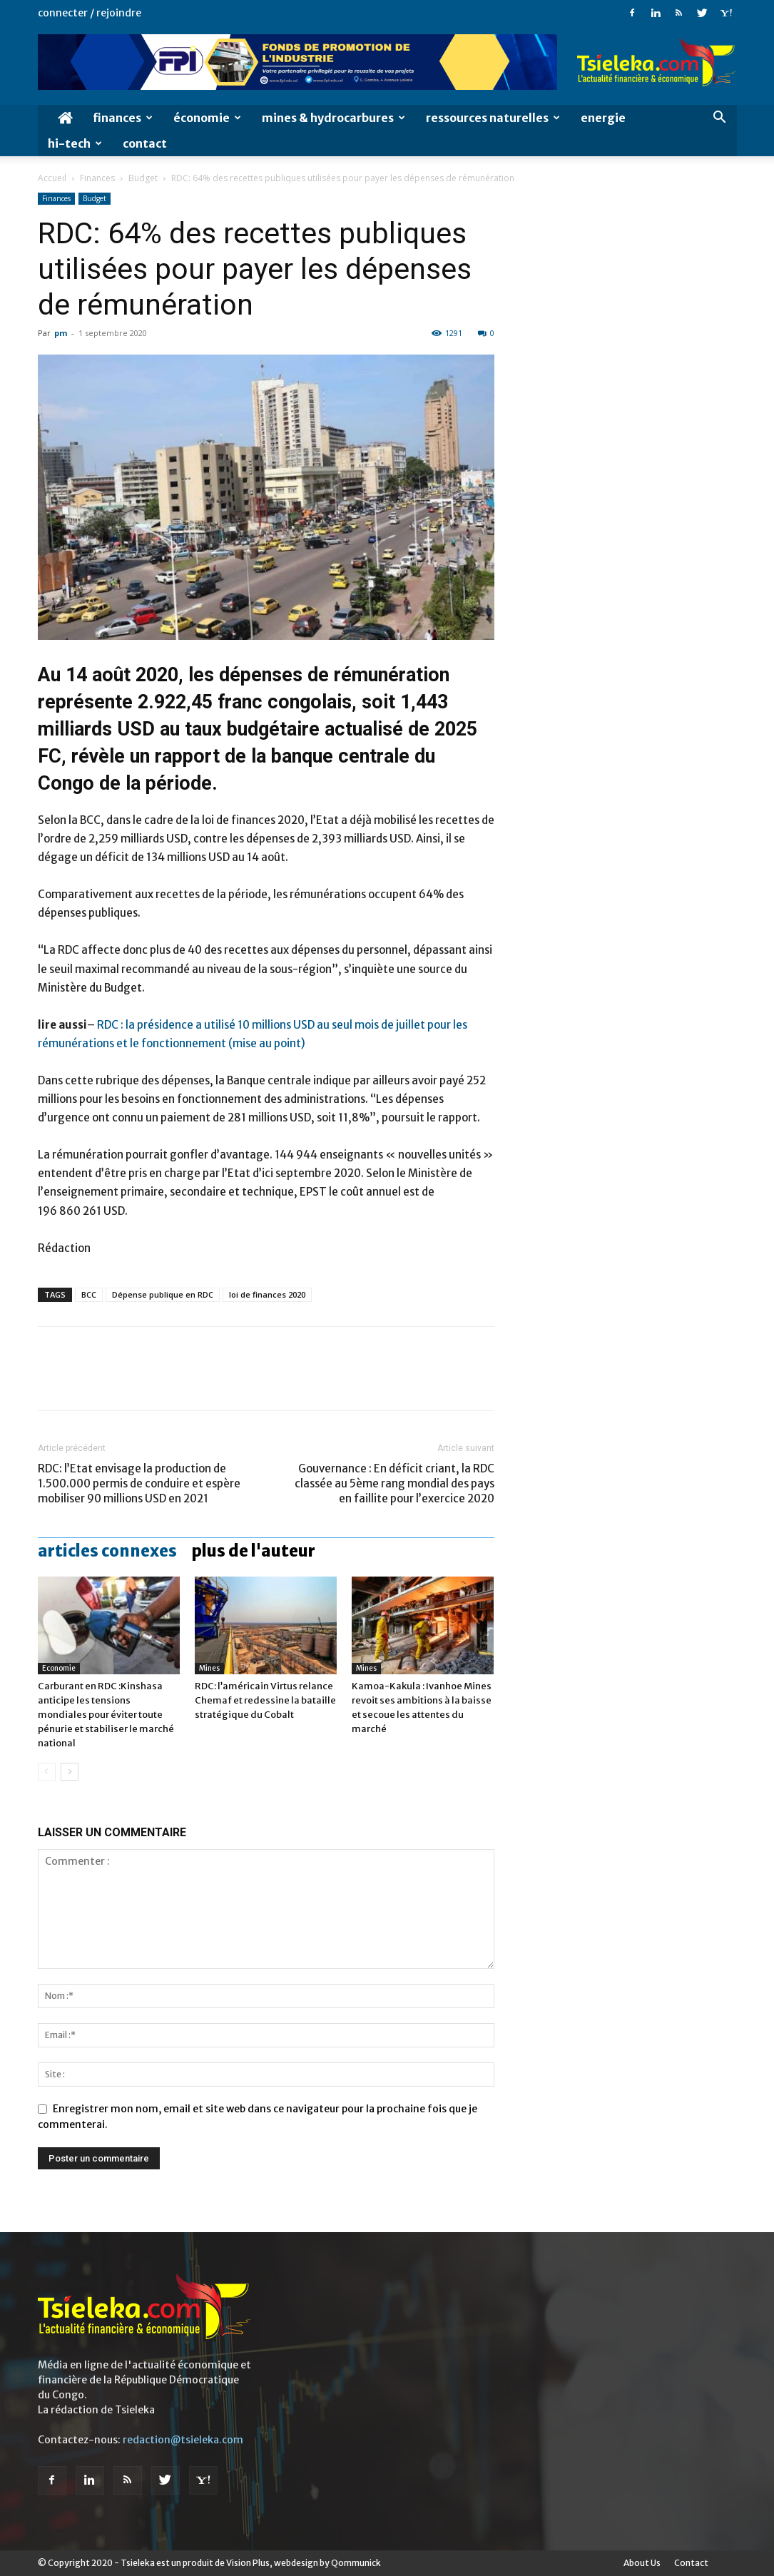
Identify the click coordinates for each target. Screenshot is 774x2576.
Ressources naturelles (493, 118)
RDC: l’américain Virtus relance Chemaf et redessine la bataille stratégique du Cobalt (265, 1700)
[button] (720, 119)
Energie (603, 118)
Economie (59, 1668)
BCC (88, 1294)
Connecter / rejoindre (89, 12)
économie (207, 118)
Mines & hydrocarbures (333, 118)
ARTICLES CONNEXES (107, 1550)
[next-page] (69, 1772)
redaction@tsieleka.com (183, 2439)
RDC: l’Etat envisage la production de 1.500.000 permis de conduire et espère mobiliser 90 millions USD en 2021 (139, 1483)
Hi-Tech (75, 143)
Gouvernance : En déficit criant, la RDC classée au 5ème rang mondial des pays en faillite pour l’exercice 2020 (394, 1483)
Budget (143, 178)
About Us (642, 2562)
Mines (209, 1668)
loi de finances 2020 (267, 1294)
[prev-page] (47, 1772)
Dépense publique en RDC (162, 1294)
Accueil (52, 178)
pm (60, 332)
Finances (123, 118)
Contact (145, 143)
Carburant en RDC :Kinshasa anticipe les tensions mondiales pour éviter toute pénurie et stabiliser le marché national (106, 1714)
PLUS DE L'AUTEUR (253, 1550)
